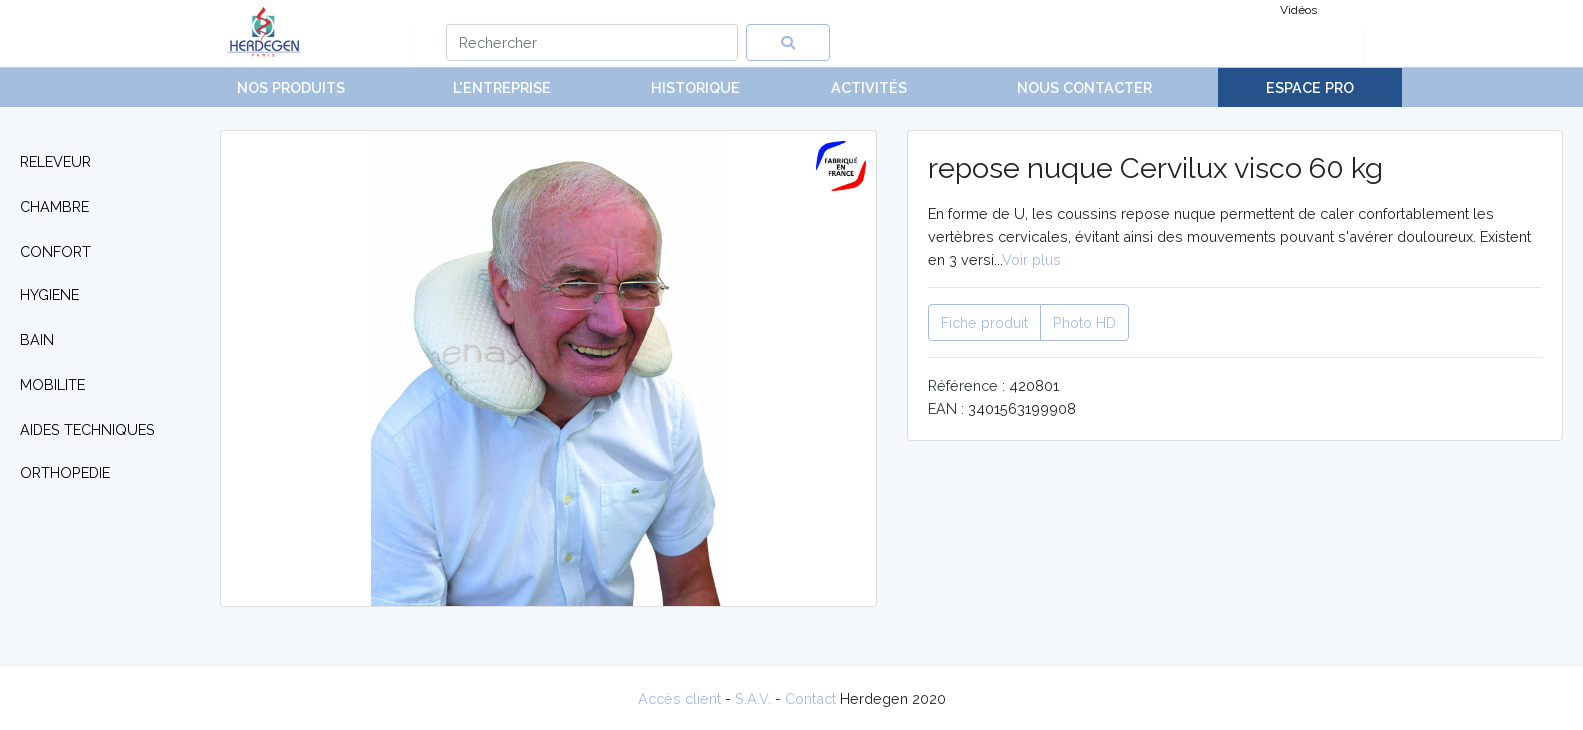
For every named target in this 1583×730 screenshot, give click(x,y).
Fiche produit (984, 322)
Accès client (679, 698)
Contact (810, 698)
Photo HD (1084, 322)
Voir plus (1031, 259)
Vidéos (1298, 10)
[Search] (592, 42)
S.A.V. (753, 698)
